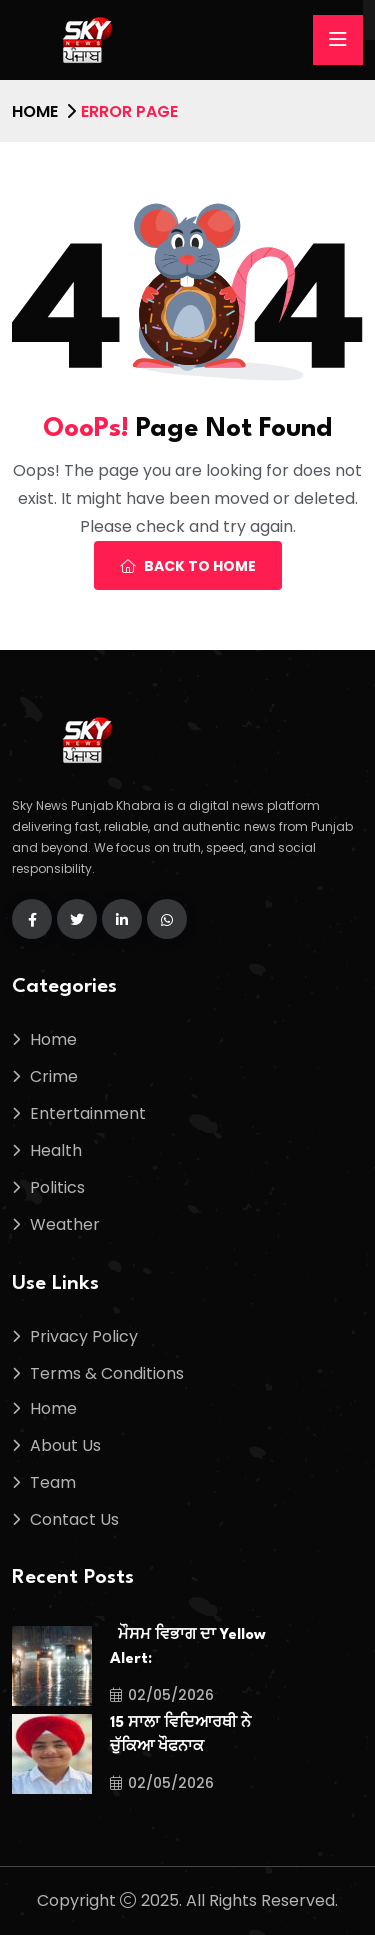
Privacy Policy (84, 1336)
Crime (54, 1076)
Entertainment (88, 1113)
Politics (57, 1187)
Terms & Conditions (107, 1373)
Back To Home (188, 566)
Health (56, 1150)
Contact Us (74, 1519)
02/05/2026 (162, 1695)
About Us (65, 1445)
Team (53, 1482)
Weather (65, 1224)
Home (35, 111)
